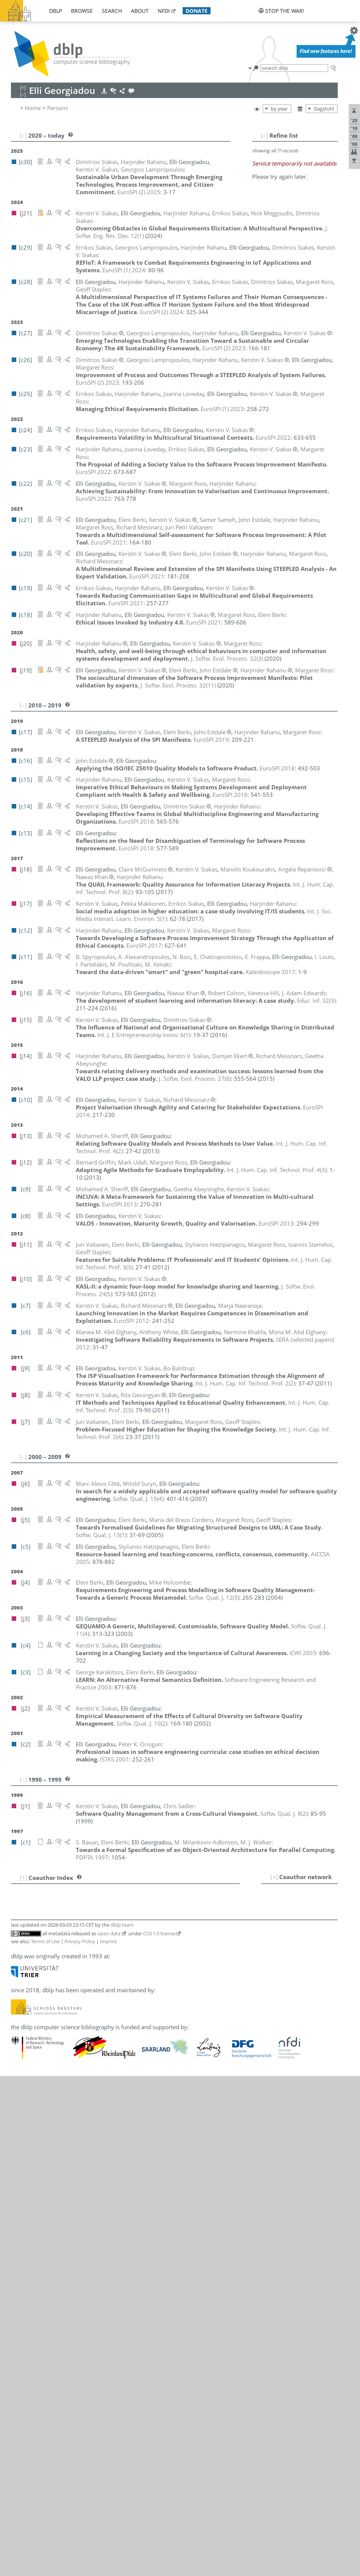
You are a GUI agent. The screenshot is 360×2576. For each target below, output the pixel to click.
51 (20, 2339)
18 (20, 2035)
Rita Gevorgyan (68, 2026)
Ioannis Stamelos (70, 2314)
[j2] (150, 2297)
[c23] (145, 2118)
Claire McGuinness (72, 2134)
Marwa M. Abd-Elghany (78, 1894)
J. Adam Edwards (70, 1985)
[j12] (131, 2035)
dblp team (122, 2424)
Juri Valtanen (64, 2347)
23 (20, 2076)
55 (20, 2379)
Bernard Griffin (67, 2035)
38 (20, 2201)
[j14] (131, 1902)
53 (20, 2363)
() (227, 658)
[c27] (160, 2101)
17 (20, 2026)
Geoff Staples (65, 2322)
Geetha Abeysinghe (73, 1902)
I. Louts (57, 2109)
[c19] (306, 2201)
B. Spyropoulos (67, 2305)
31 (20, 2142)
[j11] (203, 1935)
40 (20, 2225)
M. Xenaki (61, 2379)
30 (20, 2134)
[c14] (187, 2208)
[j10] (308, 2290)
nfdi (164, 10)
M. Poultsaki (64, 2192)
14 (20, 2001)
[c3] (257, 1935)
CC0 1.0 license (159, 2433)
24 (20, 2084)
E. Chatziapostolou (72, 1952)
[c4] (140, 2297)
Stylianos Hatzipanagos (78, 2043)
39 (20, 2216)
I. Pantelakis (63, 2184)
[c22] (262, 2201)
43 (20, 2257)
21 (20, 2060)
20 (20, 2051)
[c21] (131, 1935)
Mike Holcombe (68, 2060)
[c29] (145, 2101)
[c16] (188, 2010)
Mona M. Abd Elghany (76, 2001)
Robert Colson (66, 1960)
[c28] (174, 2201)
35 (20, 2176)
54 (20, 2371)
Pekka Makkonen (70, 2126)
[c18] (160, 1935)
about (140, 10)
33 (20, 2159)
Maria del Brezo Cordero (80, 1968)
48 (20, 2314)
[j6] (129, 1977)
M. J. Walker (63, 2363)
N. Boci (57, 1943)
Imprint (108, 2441)
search (112, 10)
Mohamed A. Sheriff (74, 2257)
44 (20, 2265)
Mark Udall (62, 2339)
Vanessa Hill (63, 2051)
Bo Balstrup (63, 1918)
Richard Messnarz (71, 2151)
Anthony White (67, 2371)
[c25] (131, 2118)
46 (20, 2282)
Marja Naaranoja (69, 2167)
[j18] (131, 2084)
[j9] (129, 1918)
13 (20, 1993)
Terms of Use (45, 2441)
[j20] (131, 2208)
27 (20, 2109)
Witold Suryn (65, 2330)
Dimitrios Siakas (69, 2265)
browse (82, 10)
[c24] (233, 2201)
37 (20, 2192)
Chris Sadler (63, 2241)
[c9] (143, 1902)
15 (20, 2010)
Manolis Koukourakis (75, 2093)
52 (20, 2347)
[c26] (175, 2101)
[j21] (131, 2142)
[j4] (246, 1935)
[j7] (215, 1935)
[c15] (173, 2208)
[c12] (229, 2208)
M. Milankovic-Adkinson (79, 2159)
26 (20, 2101)
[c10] (174, 2151)
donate (197, 10)
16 (20, 2018)
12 (20, 1985)
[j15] (232, 2265)
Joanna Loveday (68, 2118)
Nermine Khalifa (69, 2076)
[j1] (129, 2241)
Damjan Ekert (65, 1993)
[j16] (131, 1960)
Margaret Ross (72, 2225)
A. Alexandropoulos (73, 1910)
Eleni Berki (61, 1935)
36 (20, 2184)
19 (20, 2043)
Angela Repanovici (71, 2216)
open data (108, 2433)
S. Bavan (59, 1927)
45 (20, 2274)
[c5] (236, 1935)
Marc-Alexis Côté (70, 1977)
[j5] (225, 1935)
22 (20, 2068)
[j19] (175, 1935)
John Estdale (64, 2010)
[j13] (131, 2257)
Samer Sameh (66, 2249)
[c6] (129, 1894)
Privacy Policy (80, 2441)
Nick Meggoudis (68, 2142)
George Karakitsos (71, 2068)
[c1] (129, 1927)
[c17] (188, 1935)
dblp (55, 10)
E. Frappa (60, 2018)
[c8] (296, 2290)
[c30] (131, 2101)
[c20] (145, 1935)
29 (20, 2126)
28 (20, 2118)
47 (20, 2305)
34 (20, 2167)
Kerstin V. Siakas (69, 2282)
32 (20, 2151)
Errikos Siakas (66, 2274)
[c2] (129, 2176)
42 (20, 2249)
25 (20, 2093)
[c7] (187, 2151)
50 (20, 2330)
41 (20, 2241)
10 (20, 1968)
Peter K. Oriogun (69, 2176)
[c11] (131, 1910)
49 (20, 2322)
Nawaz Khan (64, 2084)
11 (20, 1977)
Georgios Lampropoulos (85, 2101)
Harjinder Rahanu (71, 2201)
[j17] (131, 2126)
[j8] (129, 2026)
